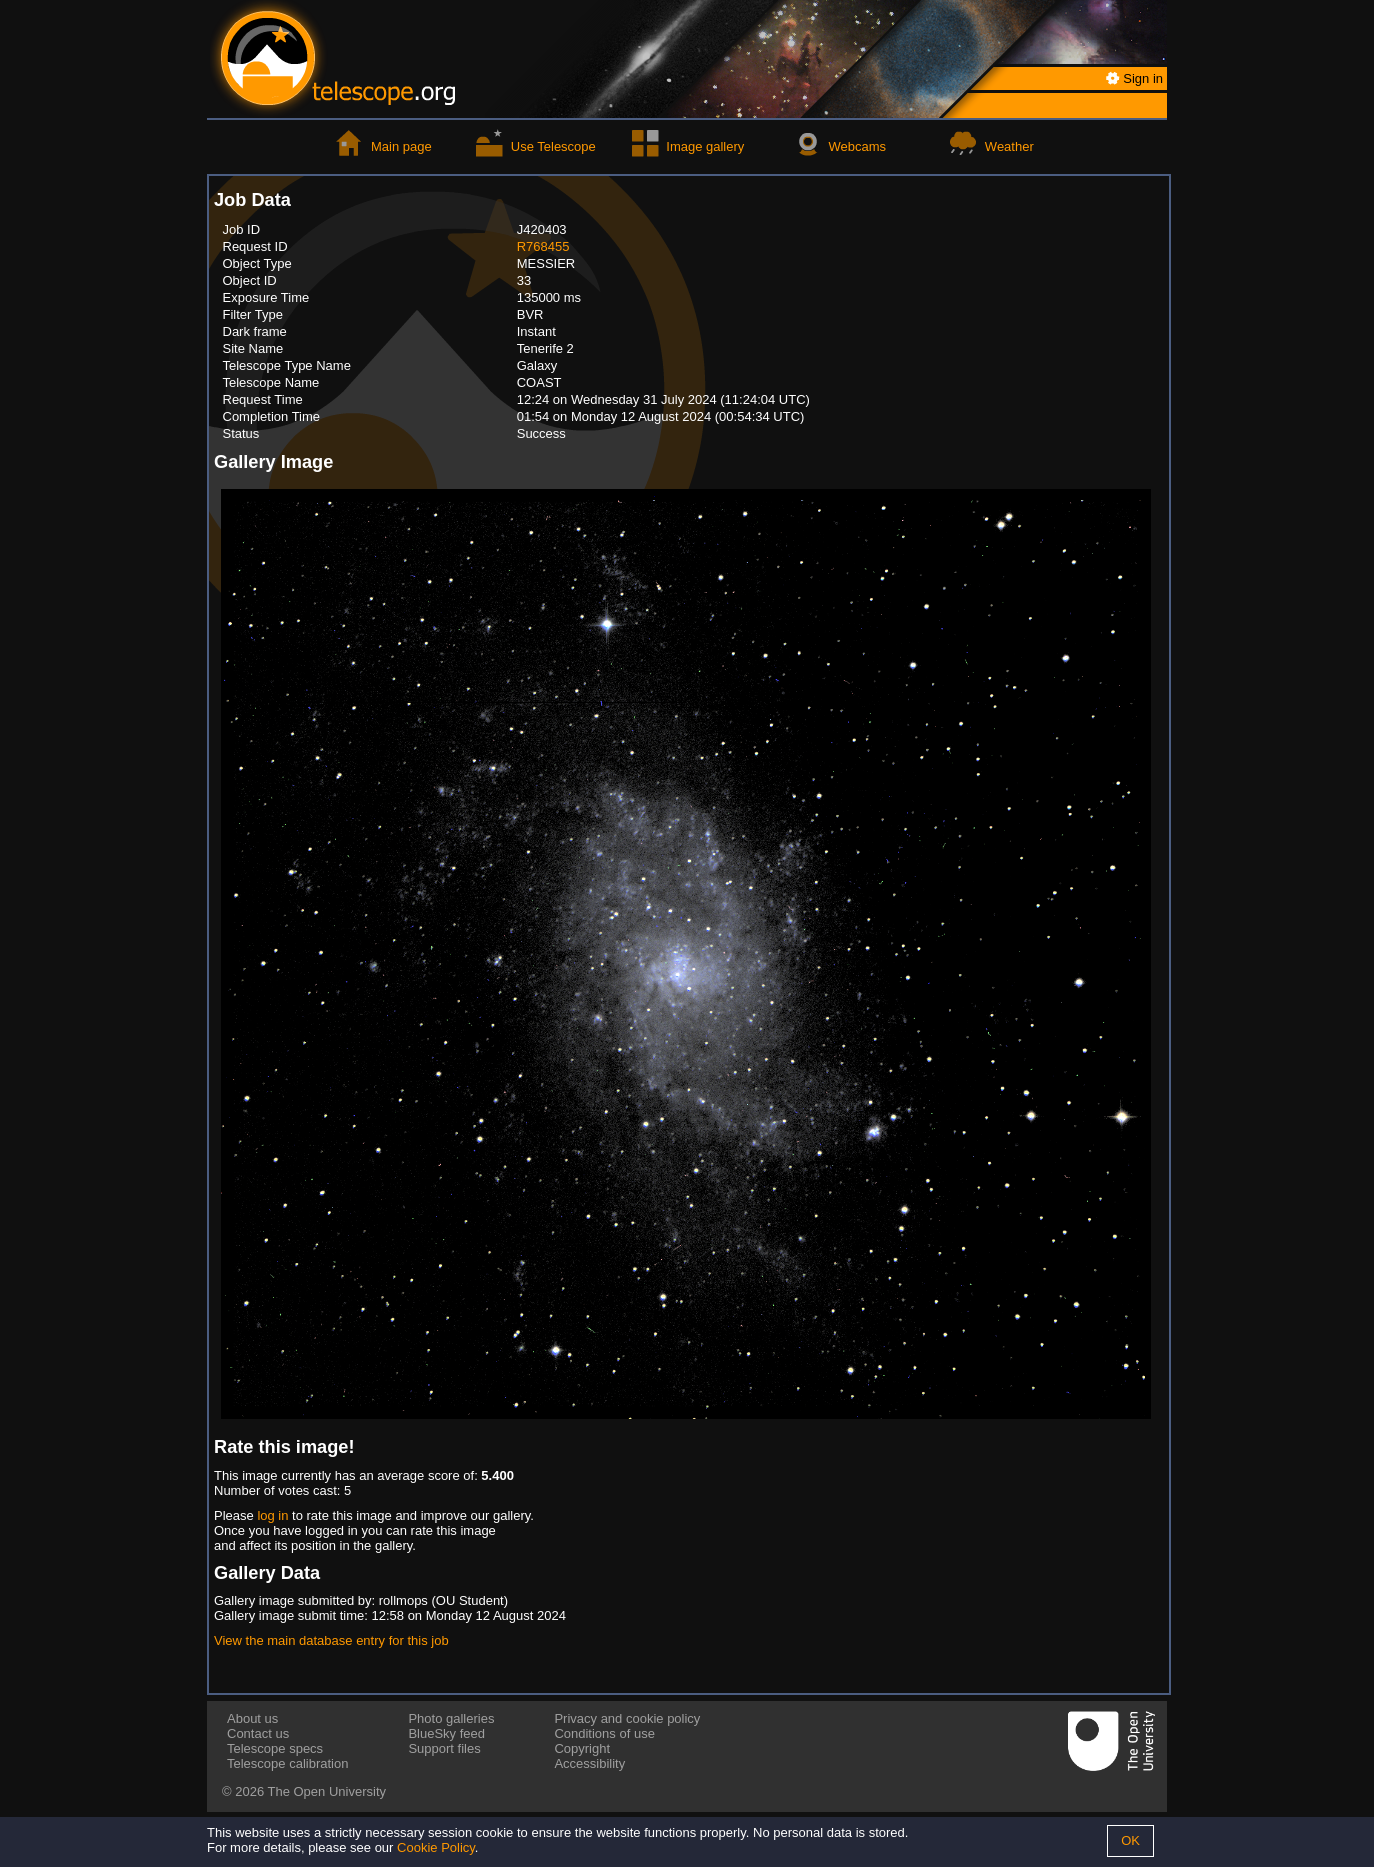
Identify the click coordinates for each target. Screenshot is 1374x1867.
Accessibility (589, 1763)
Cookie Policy (436, 1847)
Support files (444, 1748)
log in (272, 1515)
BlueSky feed (446, 1733)
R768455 (543, 246)
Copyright (582, 1748)
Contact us (258, 1733)
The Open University (327, 1791)
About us (252, 1718)
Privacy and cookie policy (627, 1718)
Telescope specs (275, 1748)
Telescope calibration (287, 1763)
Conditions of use (604, 1733)
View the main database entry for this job (331, 1640)
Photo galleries (451, 1718)
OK (1130, 1840)
